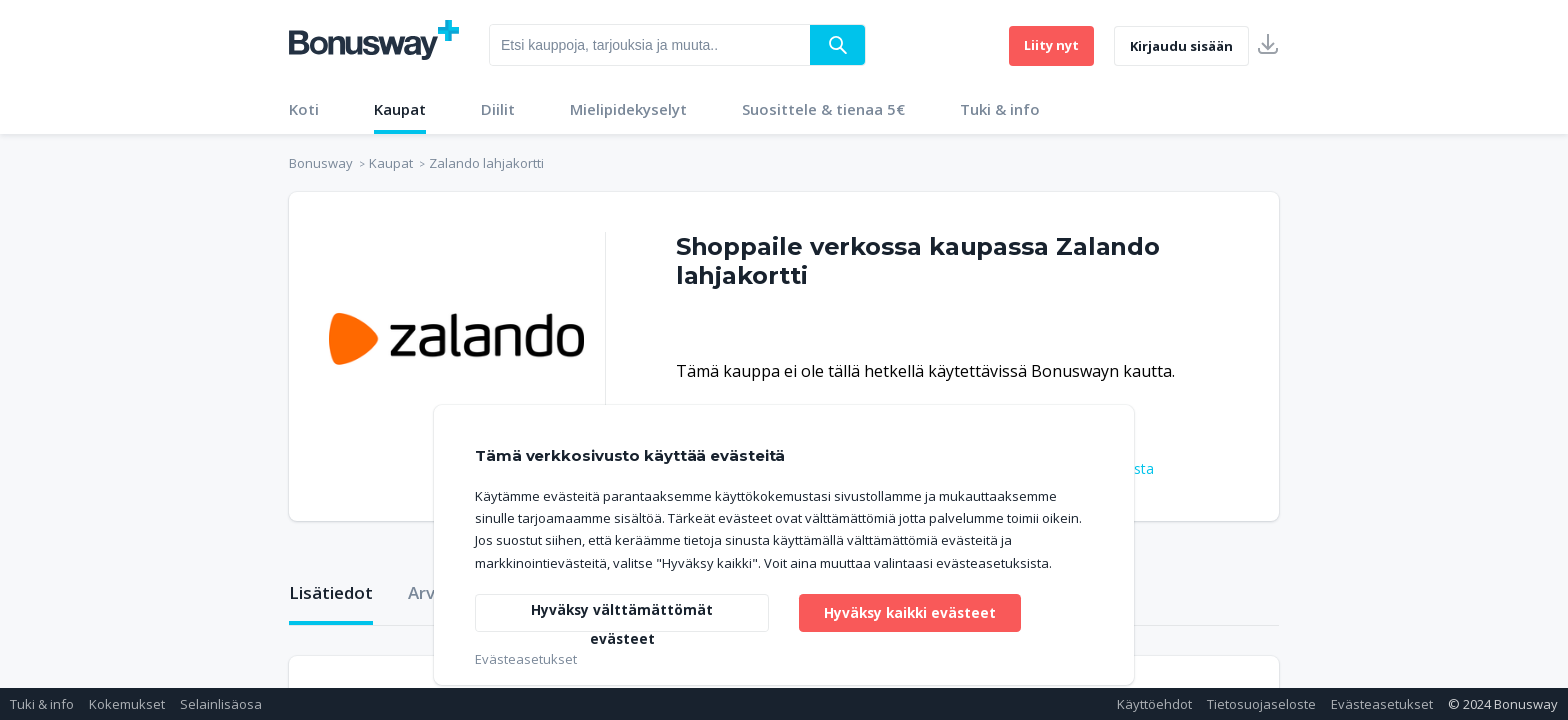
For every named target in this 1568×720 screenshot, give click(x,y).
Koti (304, 109)
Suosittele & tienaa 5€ (823, 109)
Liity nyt (1051, 45)
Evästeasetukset (1382, 704)
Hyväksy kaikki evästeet (913, 611)
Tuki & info (1000, 109)
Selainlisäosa (221, 704)
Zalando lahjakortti (486, 163)
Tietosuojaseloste (1261, 704)
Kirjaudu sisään (1181, 46)
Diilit (498, 109)
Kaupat (400, 109)
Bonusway (321, 163)
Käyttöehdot (1154, 704)
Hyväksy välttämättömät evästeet (622, 615)
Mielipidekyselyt (628, 109)
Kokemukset (127, 704)
